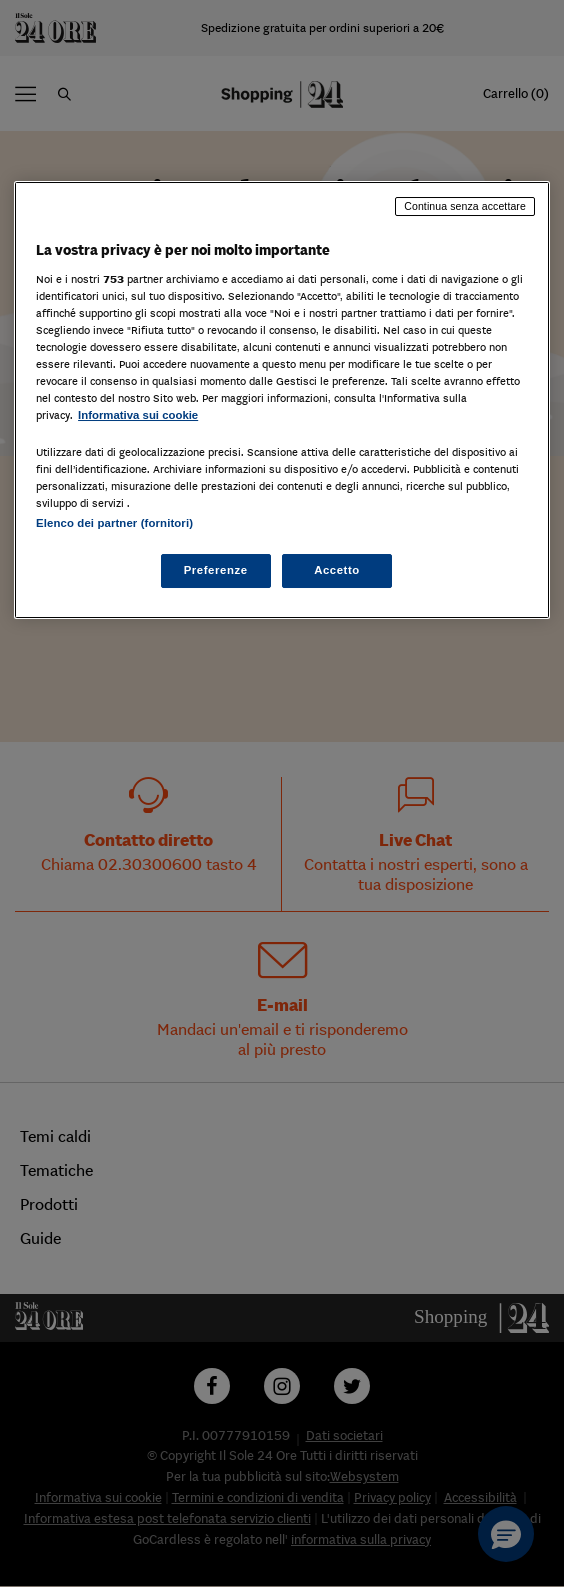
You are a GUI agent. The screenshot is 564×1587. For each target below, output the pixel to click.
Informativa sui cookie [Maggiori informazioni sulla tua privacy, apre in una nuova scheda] (138, 415)
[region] (282, 400)
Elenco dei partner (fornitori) (114, 523)
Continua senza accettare (465, 206)
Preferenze (216, 570)
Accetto (337, 570)
